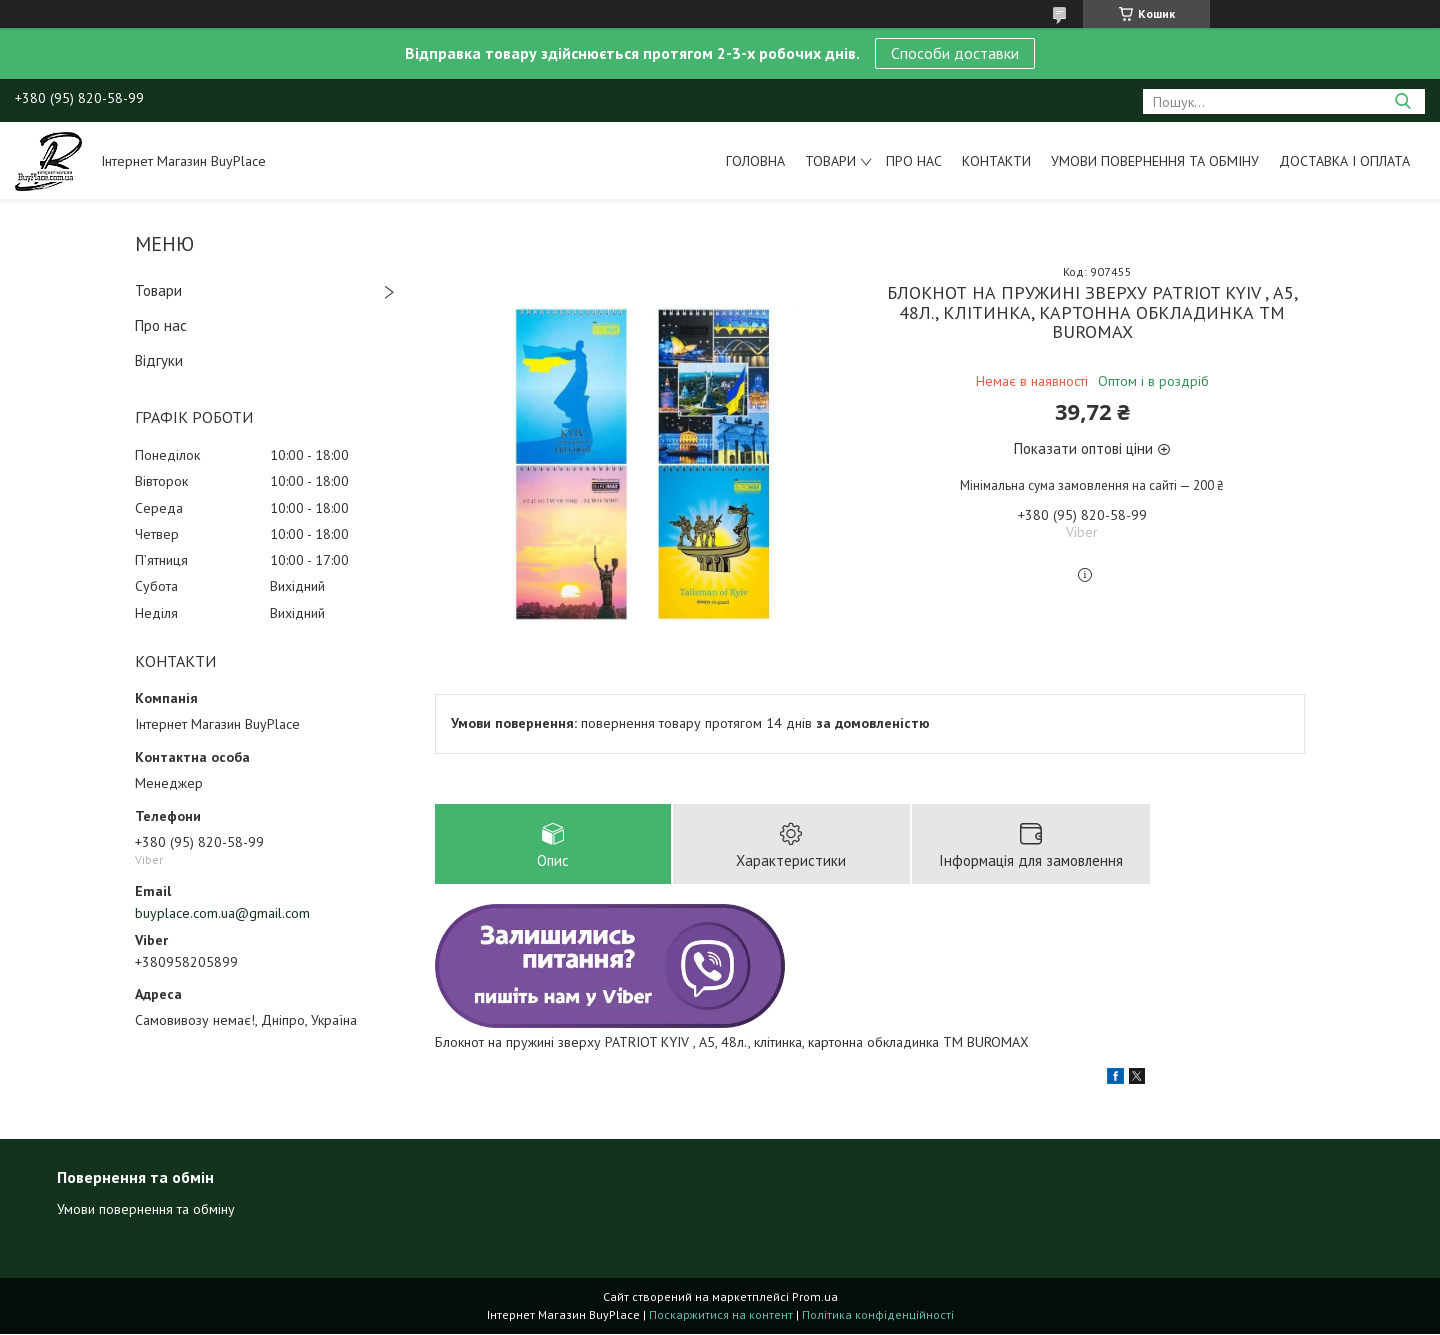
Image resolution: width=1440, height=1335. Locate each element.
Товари (830, 161)
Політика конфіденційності (878, 1315)
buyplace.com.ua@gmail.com (222, 913)
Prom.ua (815, 1297)
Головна (755, 161)
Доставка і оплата (1344, 161)
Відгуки (159, 360)
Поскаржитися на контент (721, 1315)
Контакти (996, 161)
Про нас (914, 161)
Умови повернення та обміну (1155, 161)
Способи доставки (955, 53)
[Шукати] (1402, 101)
